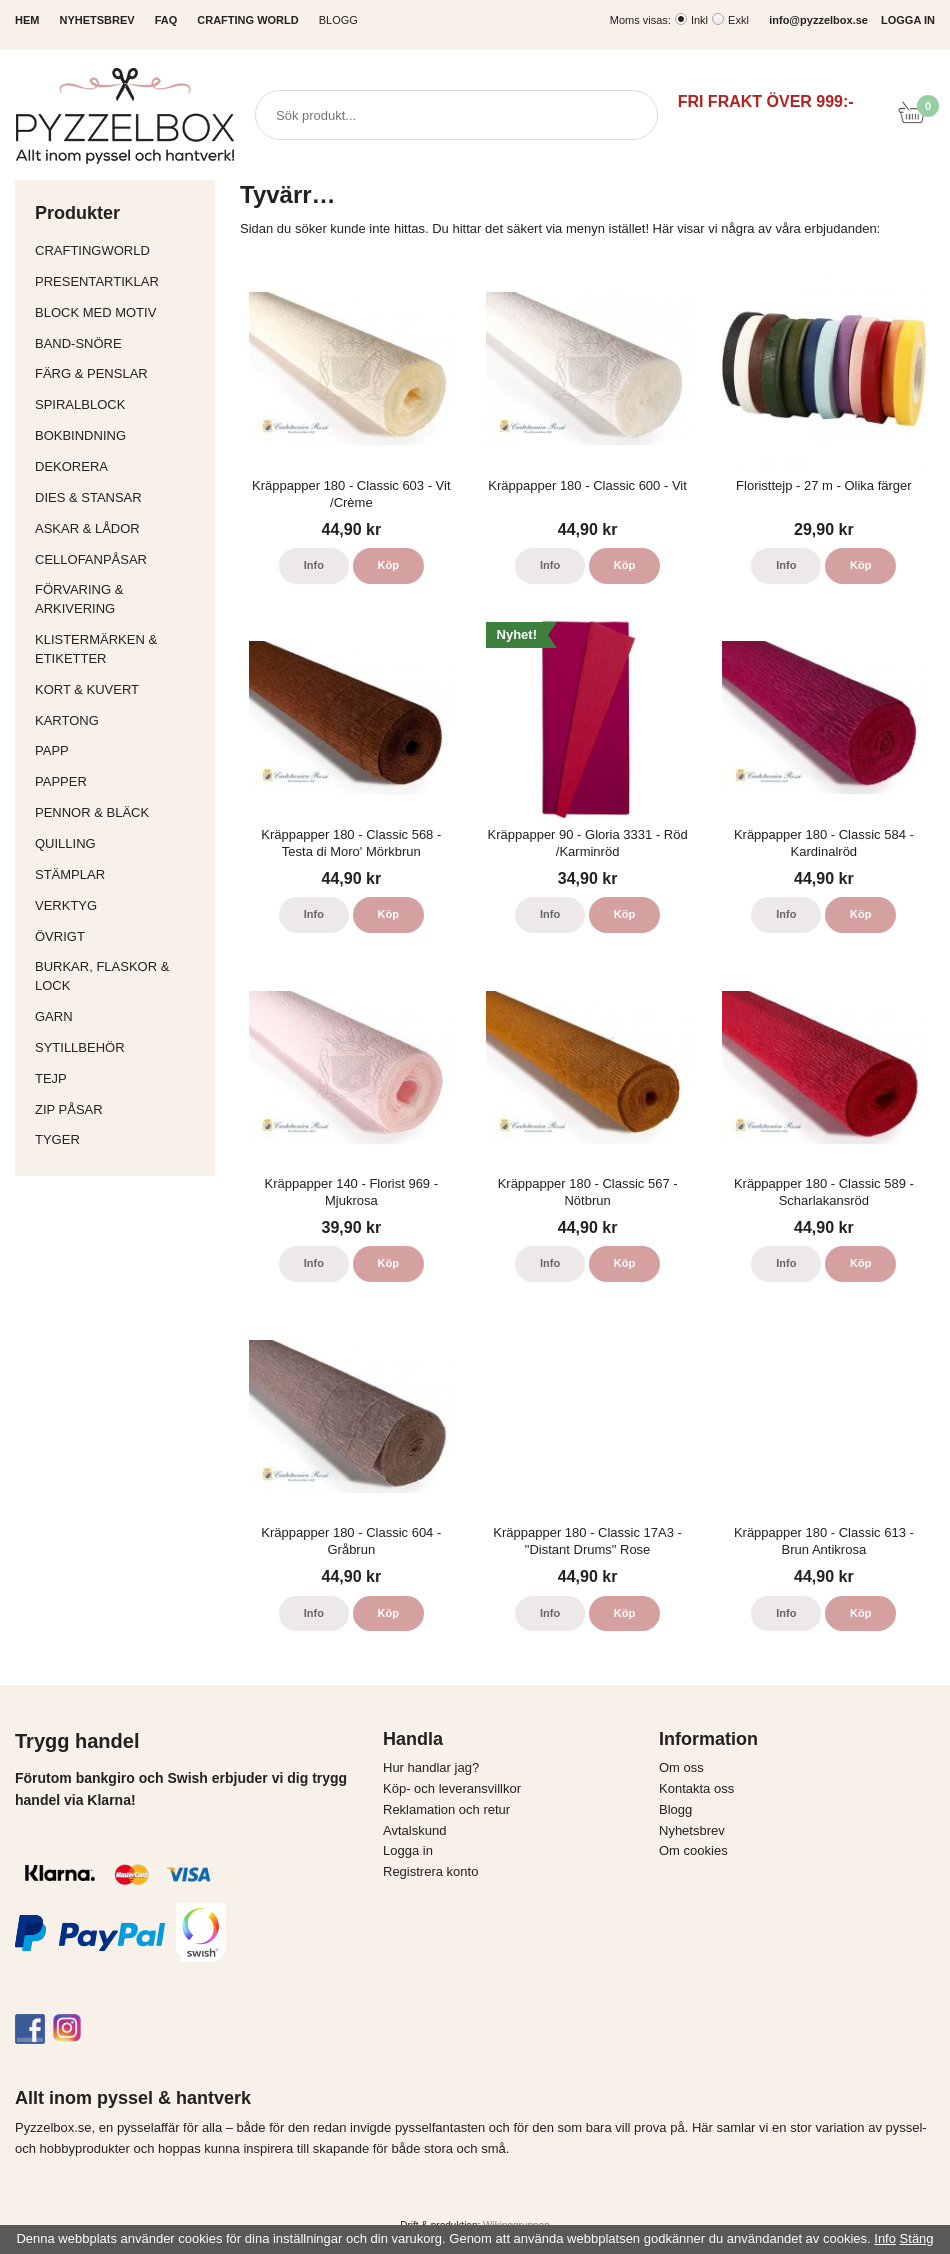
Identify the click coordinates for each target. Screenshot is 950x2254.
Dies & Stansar (120, 497)
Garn (120, 1016)
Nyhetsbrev (692, 1830)
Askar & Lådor (87, 528)
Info (314, 565)
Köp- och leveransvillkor (452, 1788)
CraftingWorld (120, 250)
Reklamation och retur (446, 1809)
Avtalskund (414, 1830)
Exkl (738, 20)
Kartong (120, 720)
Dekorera (120, 466)
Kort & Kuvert (120, 689)
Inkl (699, 20)
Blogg (338, 20)
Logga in (408, 1850)
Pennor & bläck (120, 812)
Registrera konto (430, 1871)
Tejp (120, 1078)
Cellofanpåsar (91, 559)
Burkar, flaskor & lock (120, 976)
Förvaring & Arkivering (120, 599)
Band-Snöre (120, 343)
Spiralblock (80, 404)
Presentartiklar (120, 281)
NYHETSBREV (96, 20)
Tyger (120, 1139)
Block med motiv (95, 312)
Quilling (120, 843)
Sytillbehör (120, 1047)
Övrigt (60, 936)
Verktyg (120, 905)
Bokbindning (120, 435)
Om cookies (693, 1850)
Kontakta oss (696, 1788)
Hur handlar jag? (431, 1767)
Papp (120, 750)
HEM (27, 20)
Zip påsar (69, 1109)
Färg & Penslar (120, 373)
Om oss (681, 1767)
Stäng (917, 2238)
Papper (120, 781)
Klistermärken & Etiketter (120, 649)
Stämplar (120, 874)
